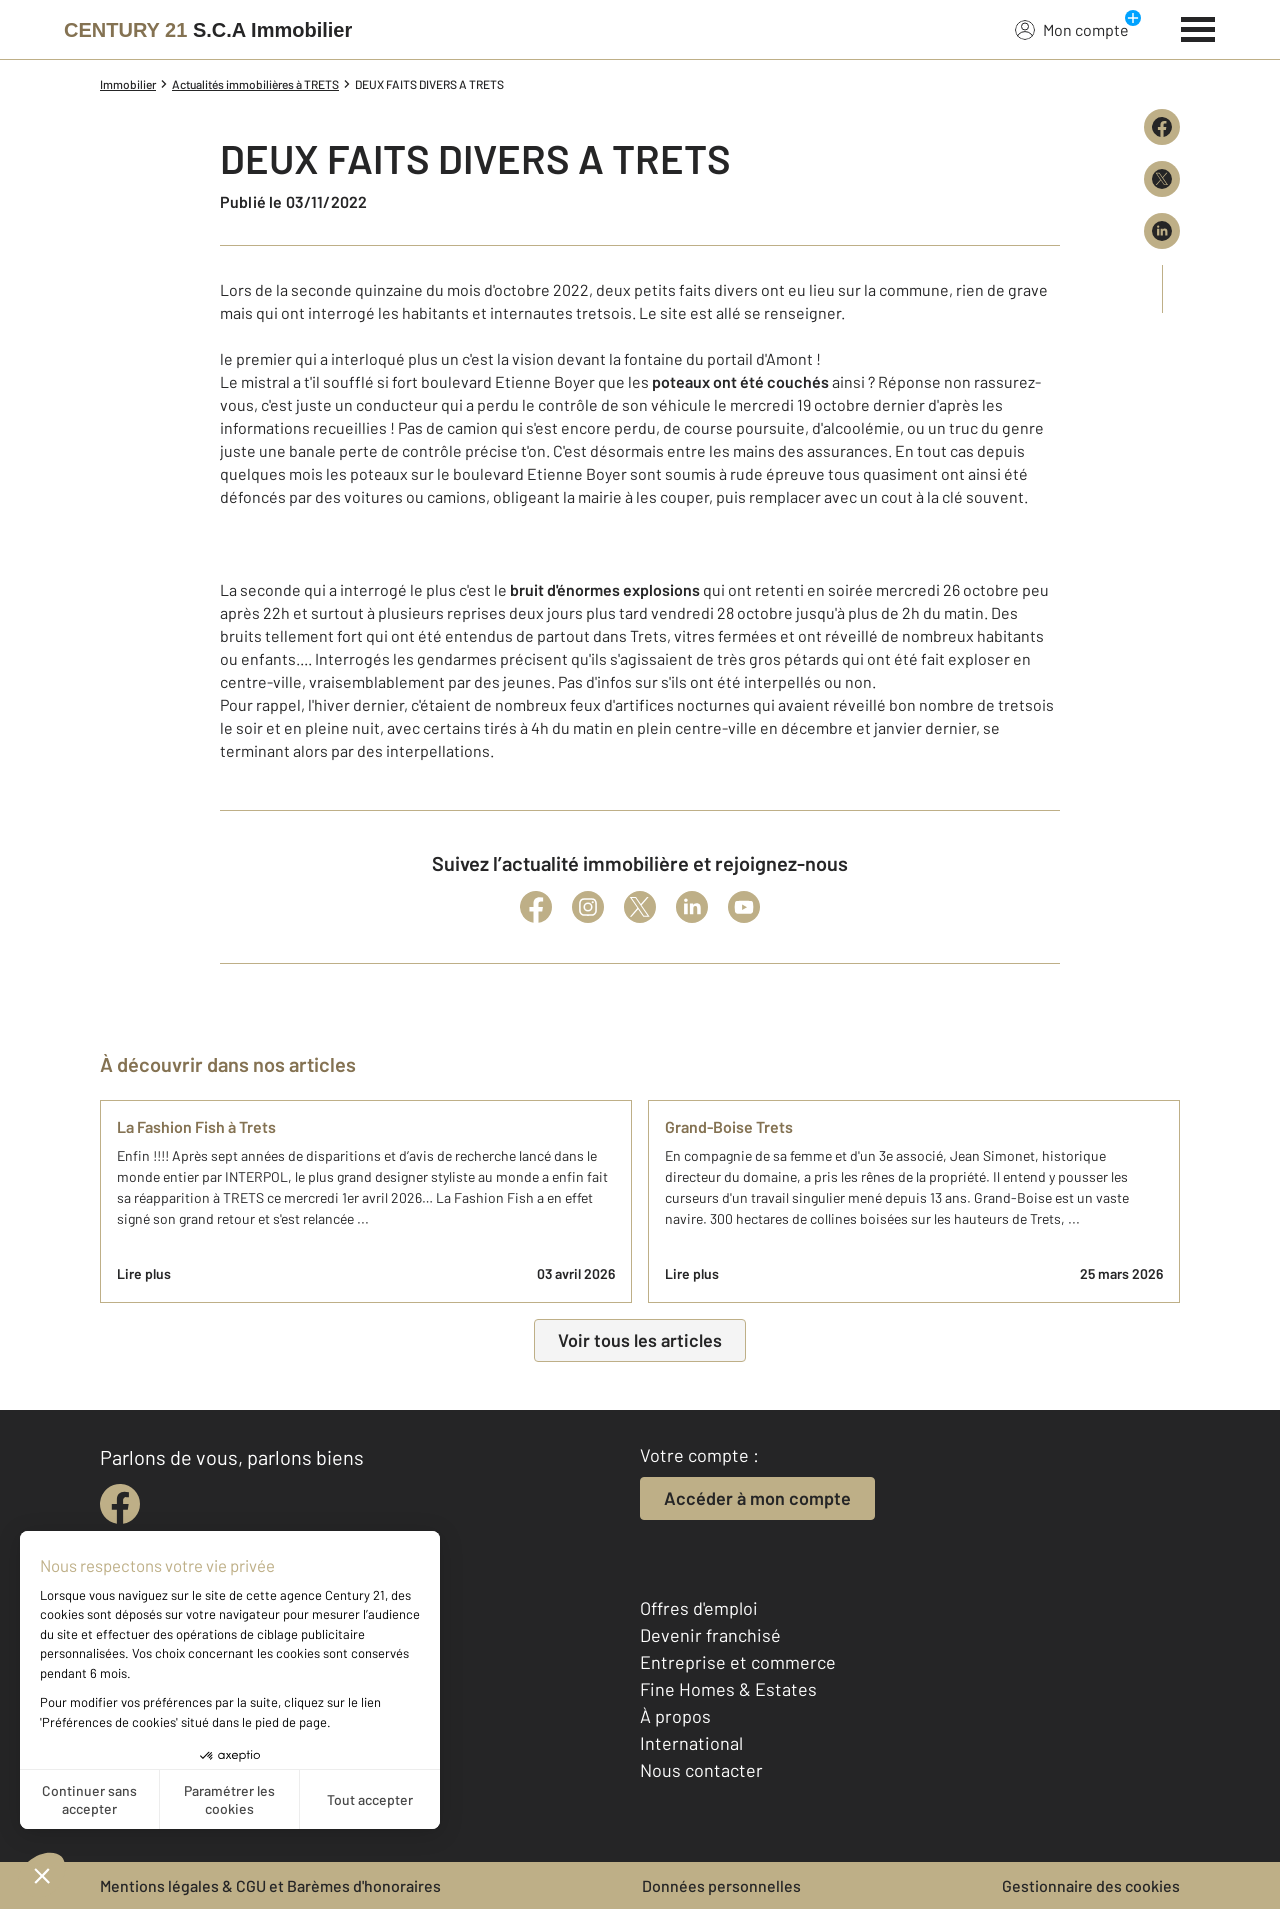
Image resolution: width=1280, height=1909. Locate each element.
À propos (675, 1716)
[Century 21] (208, 30)
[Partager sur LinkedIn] (1162, 231)
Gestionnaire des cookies (1091, 1885)
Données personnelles (721, 1885)
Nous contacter (701, 1770)
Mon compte (1072, 29)
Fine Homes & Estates (728, 1689)
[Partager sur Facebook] (1162, 127)
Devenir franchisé (710, 1635)
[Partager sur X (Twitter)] (1162, 179)
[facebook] (120, 1504)
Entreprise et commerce (738, 1662)
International (691, 1743)
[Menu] (1198, 27)
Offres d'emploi (699, 1608)
